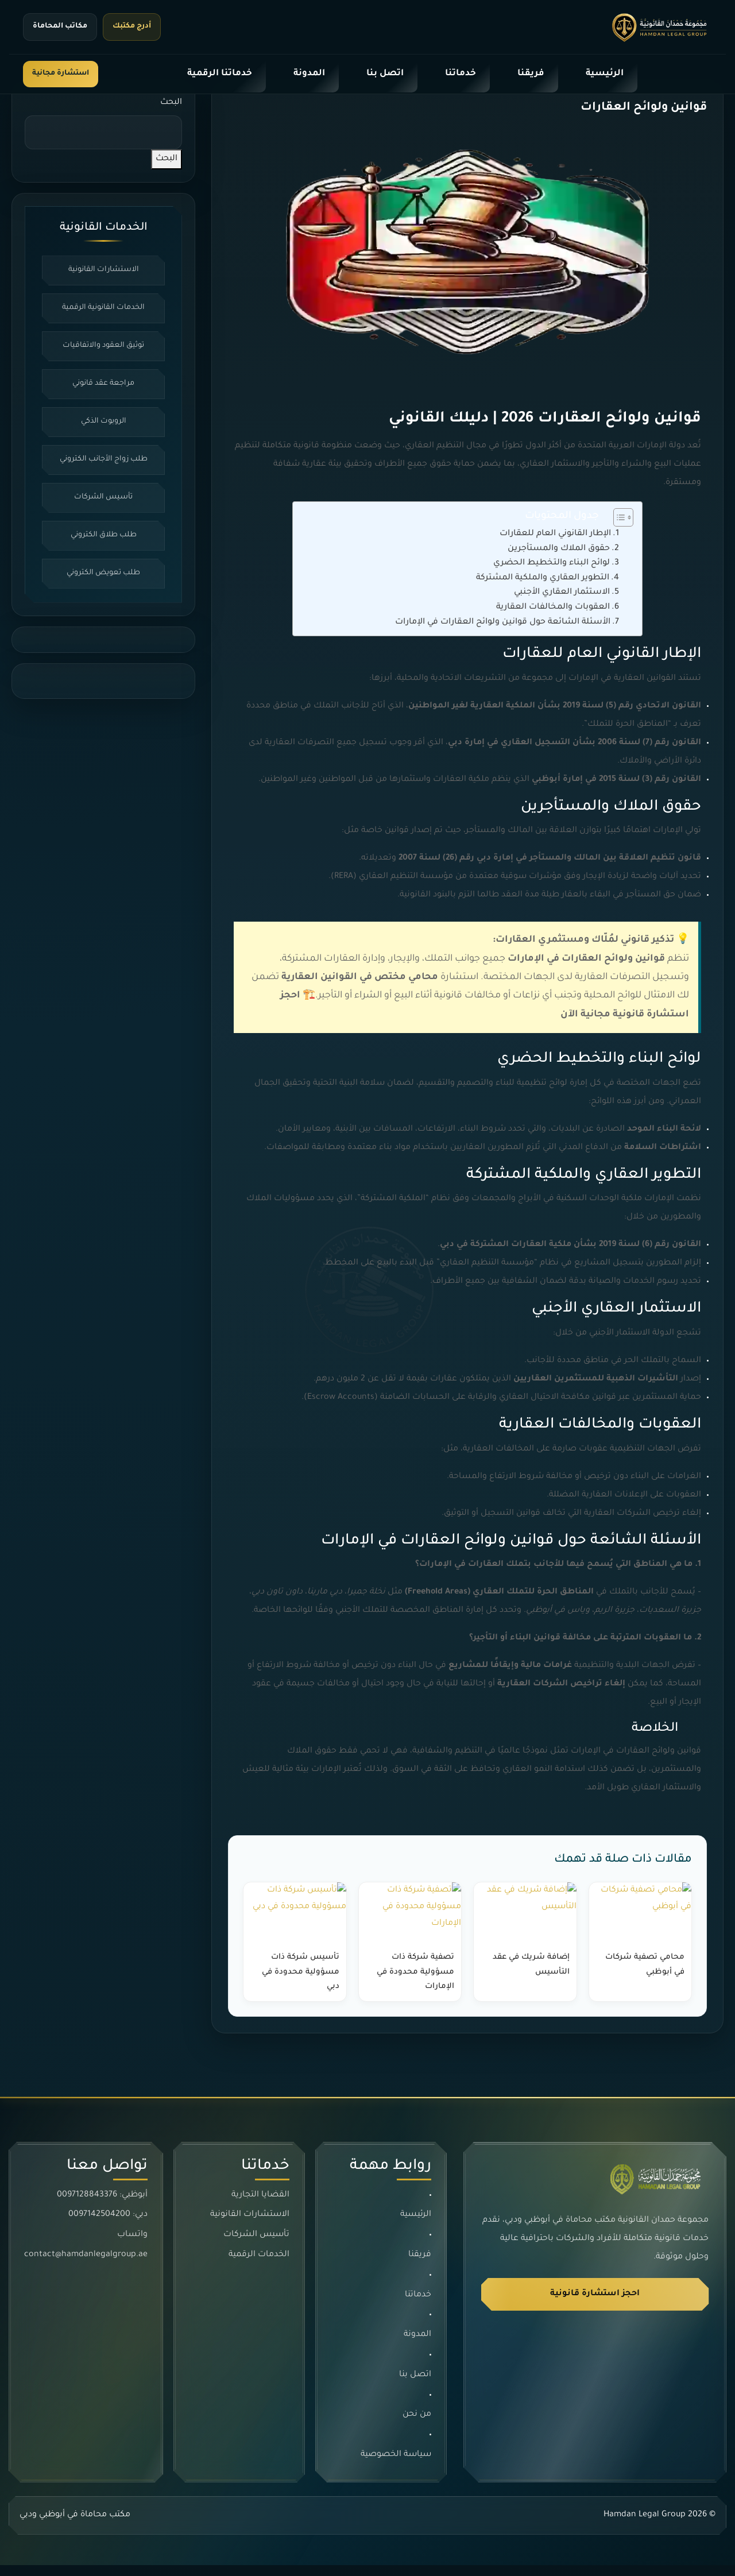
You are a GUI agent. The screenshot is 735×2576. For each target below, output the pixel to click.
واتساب (132, 2245)
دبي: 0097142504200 (108, 2225)
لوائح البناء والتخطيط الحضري (551, 574)
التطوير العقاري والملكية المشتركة (542, 588)
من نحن (417, 2425)
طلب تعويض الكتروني (103, 589)
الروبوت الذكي (103, 435)
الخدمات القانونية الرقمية (103, 320)
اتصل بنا (385, 74)
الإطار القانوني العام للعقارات (555, 544)
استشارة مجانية (60, 73)
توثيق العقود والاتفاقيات (103, 358)
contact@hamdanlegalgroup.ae (86, 2265)
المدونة (309, 74)
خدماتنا (460, 74)
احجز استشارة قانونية (595, 2304)
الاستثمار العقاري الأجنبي (562, 603)
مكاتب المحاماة (60, 26)
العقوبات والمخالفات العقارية (553, 617)
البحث (171, 113)
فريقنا (530, 74)
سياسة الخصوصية (396, 2465)
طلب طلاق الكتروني (103, 551)
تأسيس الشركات (103, 512)
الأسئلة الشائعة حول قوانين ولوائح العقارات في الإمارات (502, 632)
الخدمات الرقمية (259, 2265)
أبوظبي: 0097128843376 (102, 2205)
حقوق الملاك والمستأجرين (559, 559)
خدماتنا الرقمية (219, 74)
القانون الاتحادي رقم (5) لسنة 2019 (632, 716)
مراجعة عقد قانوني (103, 397)
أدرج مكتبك (132, 26)
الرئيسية (605, 74)
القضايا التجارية (260, 2205)
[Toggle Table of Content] (617, 527)
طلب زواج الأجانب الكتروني (103, 474)
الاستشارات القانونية (104, 281)
